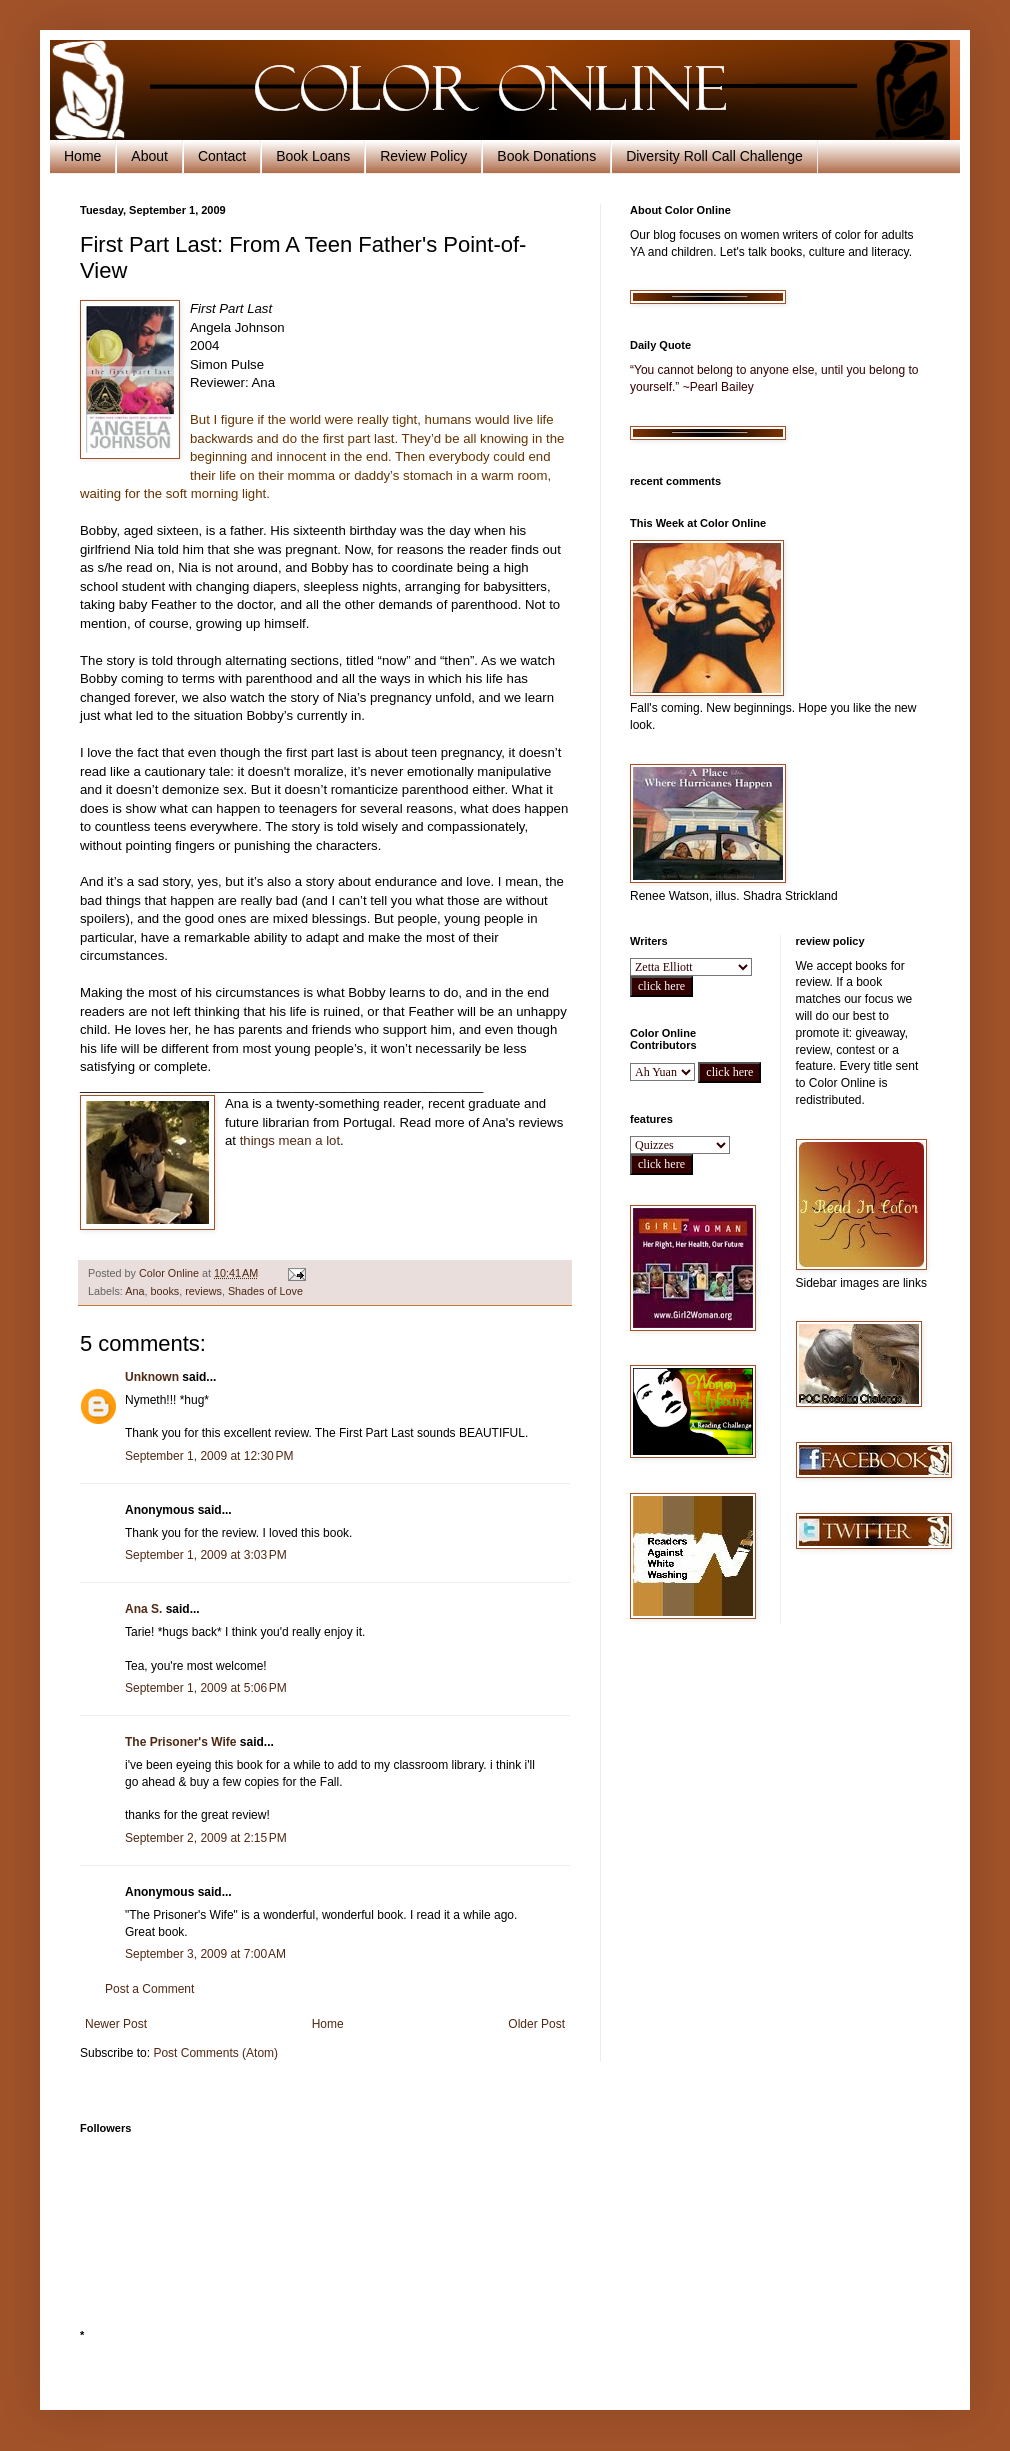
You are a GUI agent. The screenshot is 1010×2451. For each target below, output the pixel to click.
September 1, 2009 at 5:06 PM (206, 1688)
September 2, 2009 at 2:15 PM (206, 1838)
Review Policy (423, 156)
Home (82, 156)
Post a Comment (149, 1989)
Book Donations (546, 156)
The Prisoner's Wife (180, 1742)
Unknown (152, 1377)
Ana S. (143, 1609)
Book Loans (313, 156)
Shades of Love (265, 1291)
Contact (222, 156)
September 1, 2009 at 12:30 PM (209, 1456)
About (149, 156)
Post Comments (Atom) (215, 2053)
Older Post (536, 2024)
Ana (134, 1291)
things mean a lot (290, 1140)
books (164, 1291)
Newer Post (116, 2024)
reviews (203, 1291)
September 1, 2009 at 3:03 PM (206, 1555)
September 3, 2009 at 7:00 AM (205, 1954)
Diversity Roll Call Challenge (714, 156)
